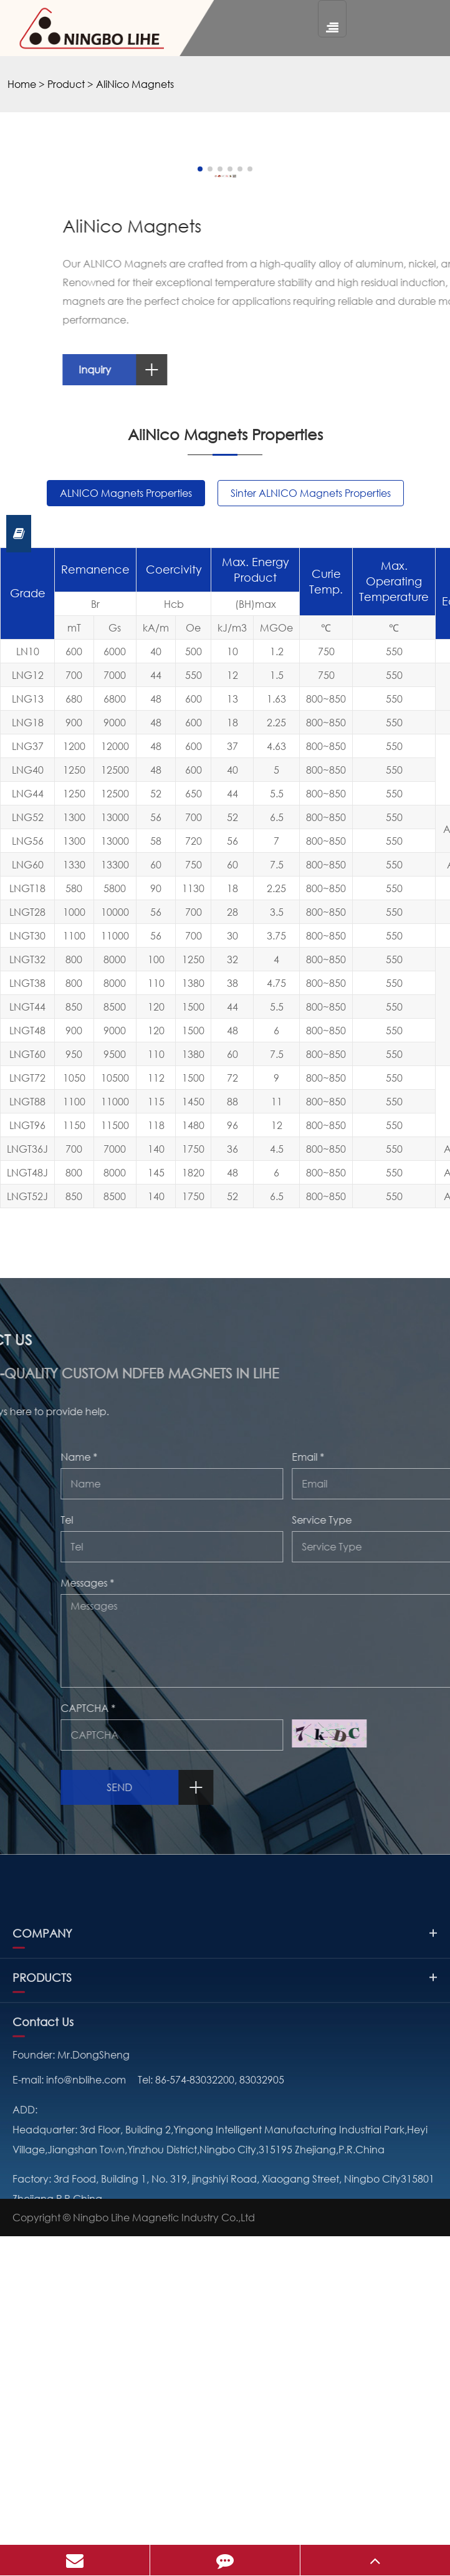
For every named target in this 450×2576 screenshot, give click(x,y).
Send (347, 2096)
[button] (182, 477)
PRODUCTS (225, 2408)
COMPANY (225, 2364)
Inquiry (310, 678)
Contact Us (43, 2452)
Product (66, 83)
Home (21, 83)
